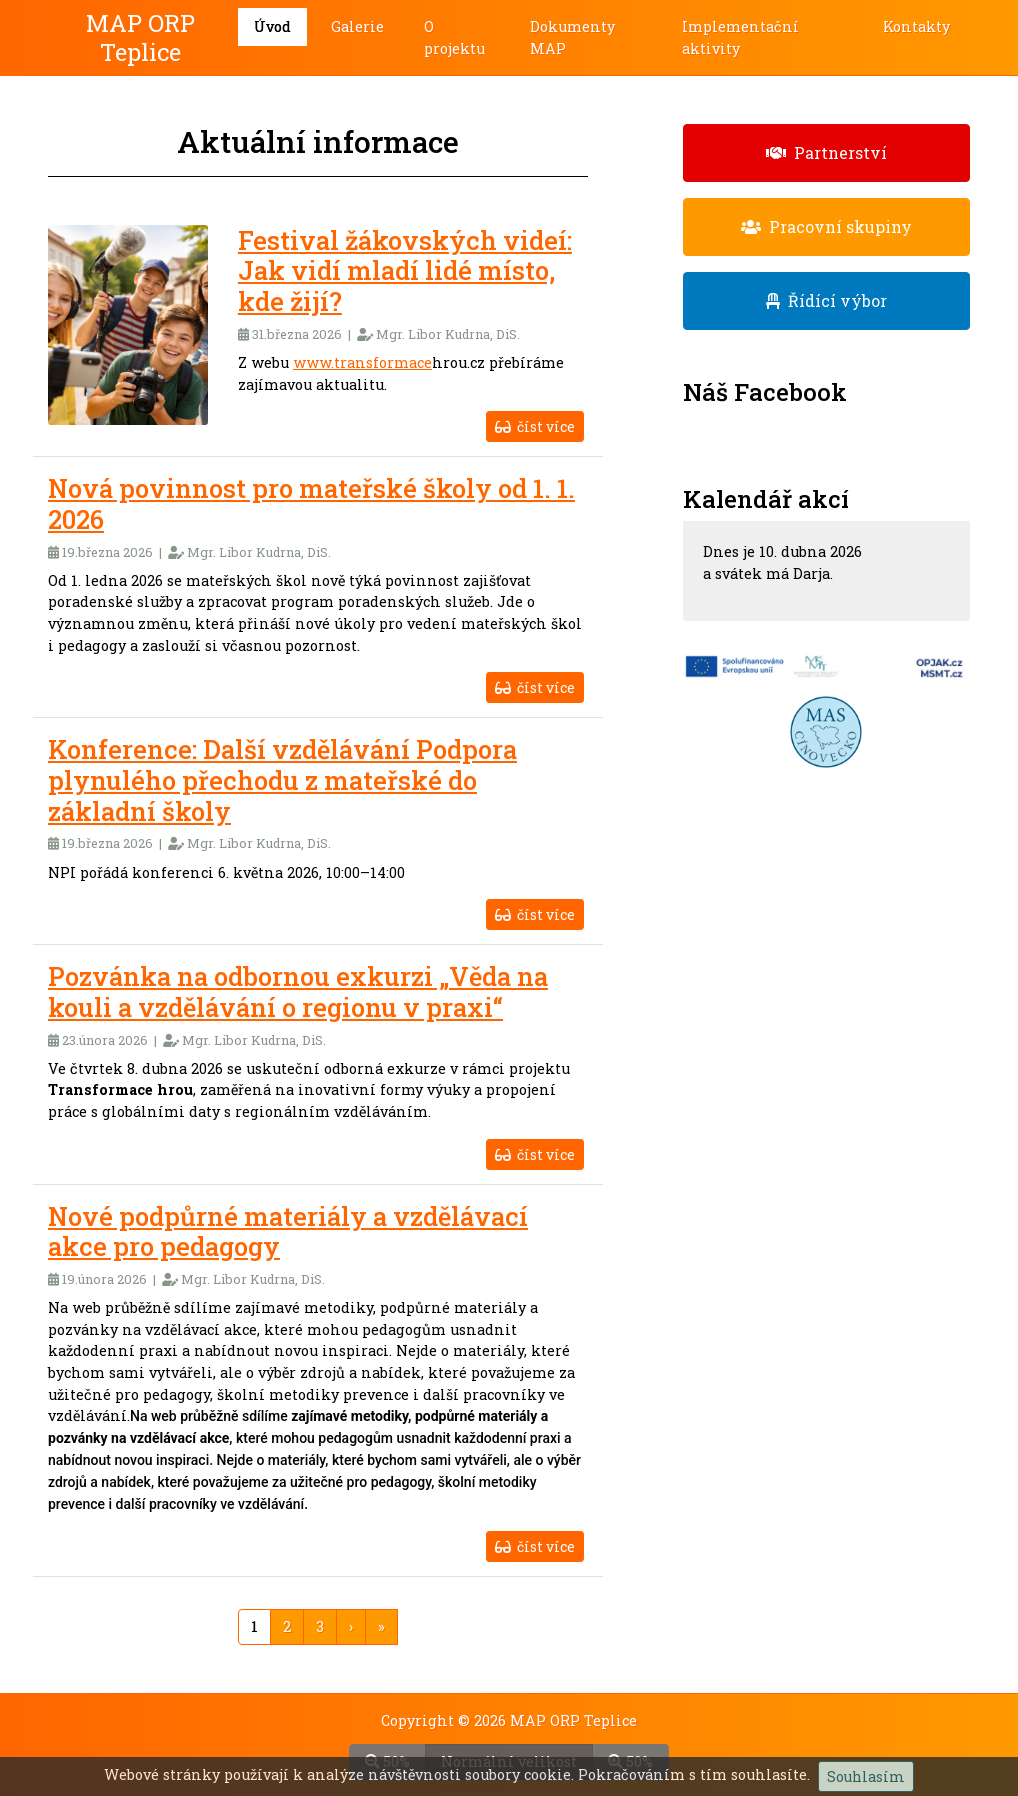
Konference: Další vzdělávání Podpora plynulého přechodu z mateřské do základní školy (282, 779)
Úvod (272, 26)
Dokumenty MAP (572, 37)
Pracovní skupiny (826, 226)
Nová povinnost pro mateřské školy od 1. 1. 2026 (311, 503)
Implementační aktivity (740, 37)
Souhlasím (866, 1776)
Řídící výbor (826, 300)
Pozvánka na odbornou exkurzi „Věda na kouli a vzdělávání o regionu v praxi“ (298, 991)
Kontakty (916, 26)
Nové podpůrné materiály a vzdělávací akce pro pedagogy (288, 1231)
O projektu (454, 37)
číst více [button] (535, 426)
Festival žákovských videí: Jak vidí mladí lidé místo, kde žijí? (405, 270)
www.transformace (362, 362)
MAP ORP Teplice (140, 37)
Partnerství (826, 152)
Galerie (357, 26)
